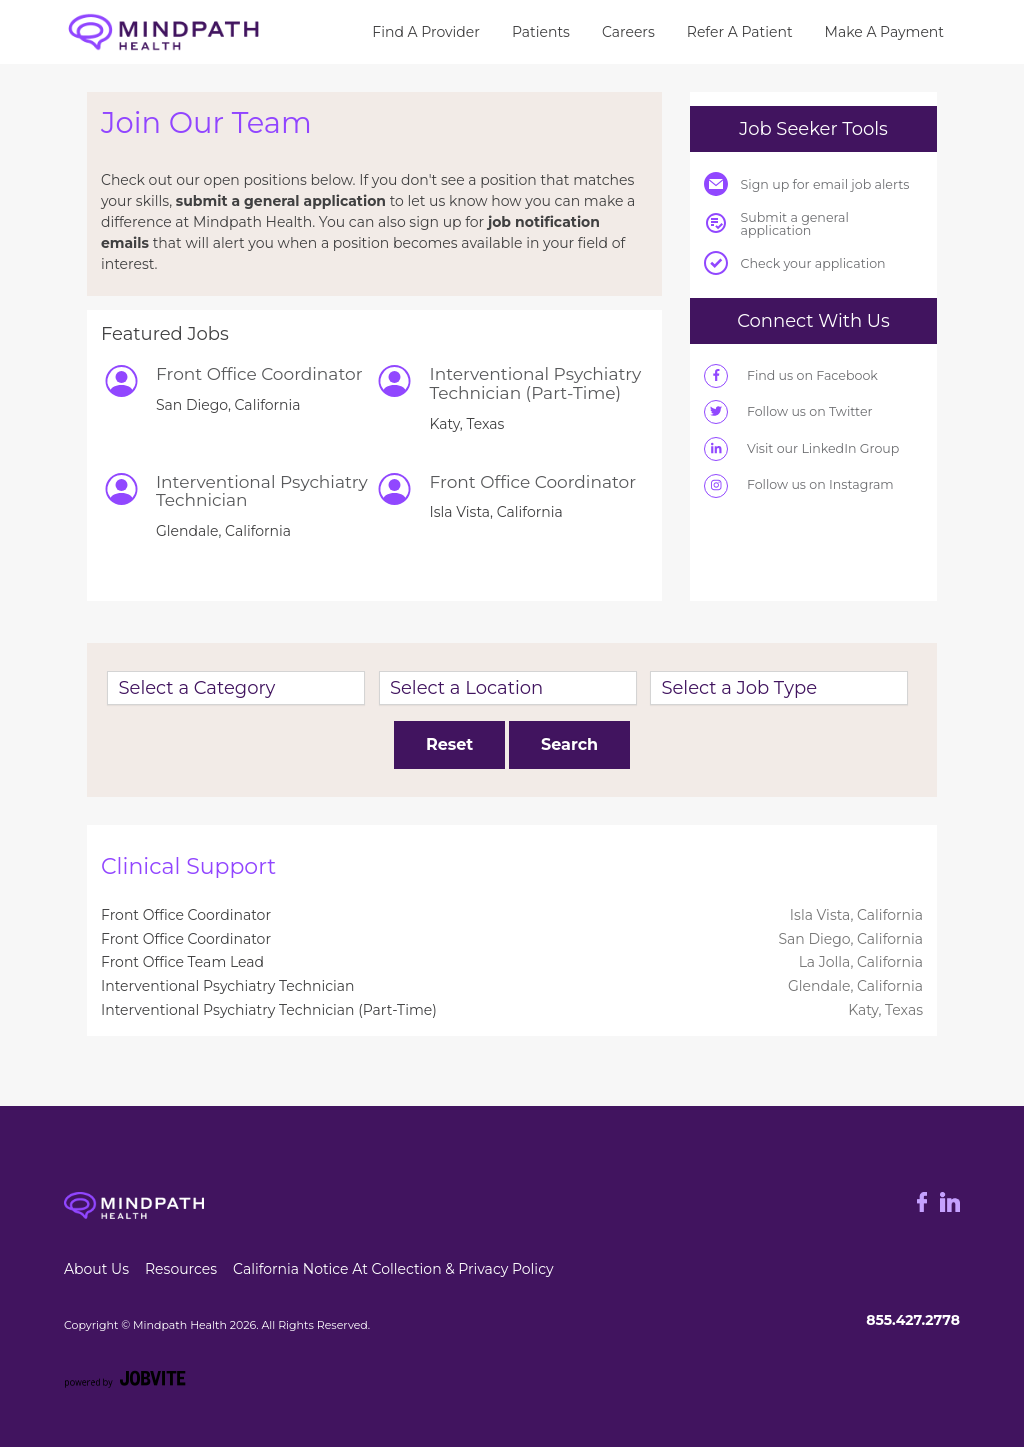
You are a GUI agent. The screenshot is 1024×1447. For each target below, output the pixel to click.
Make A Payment (884, 32)
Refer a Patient (740, 32)
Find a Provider (426, 32)
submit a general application (281, 201)
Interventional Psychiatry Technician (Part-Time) (269, 1010)
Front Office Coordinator (186, 915)
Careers (628, 32)
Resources (181, 1269)
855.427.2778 (913, 1320)
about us (96, 1269)
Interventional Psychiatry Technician (228, 986)
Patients (541, 32)
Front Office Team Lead (182, 962)
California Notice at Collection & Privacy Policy (393, 1269)
